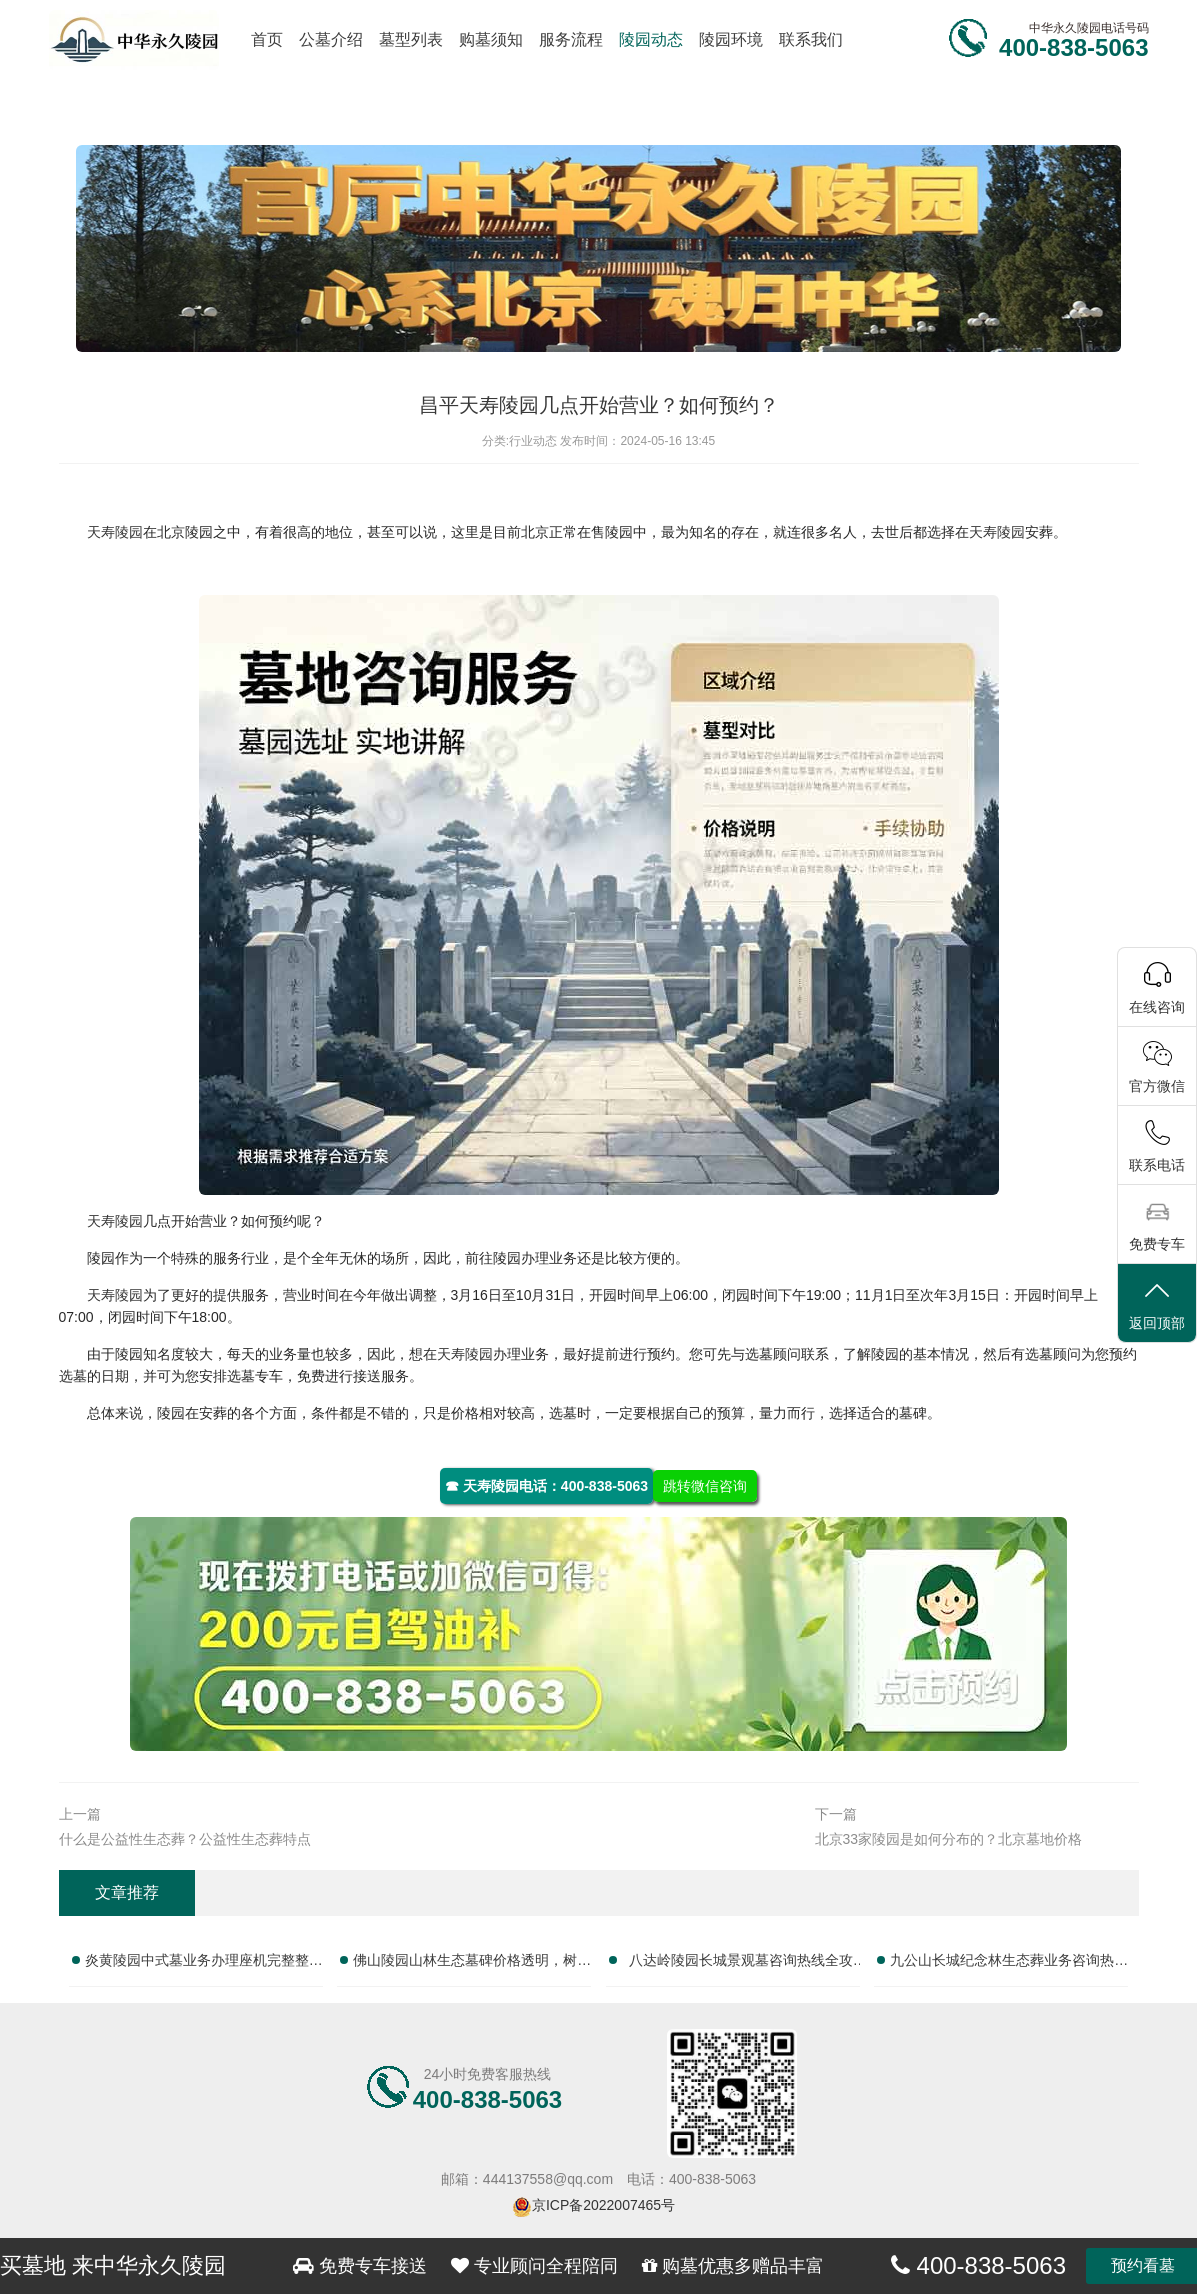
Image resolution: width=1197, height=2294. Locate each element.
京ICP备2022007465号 (603, 2205)
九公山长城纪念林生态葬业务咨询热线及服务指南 (1009, 1964)
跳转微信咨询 (705, 1486)
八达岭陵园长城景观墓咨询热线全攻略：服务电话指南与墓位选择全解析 (741, 1964)
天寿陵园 (115, 532)
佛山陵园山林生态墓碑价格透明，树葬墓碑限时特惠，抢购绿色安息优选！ (472, 1964)
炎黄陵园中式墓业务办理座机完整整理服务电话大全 (204, 1964)
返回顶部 (1157, 1304)
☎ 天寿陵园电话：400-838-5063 (546, 1486)
